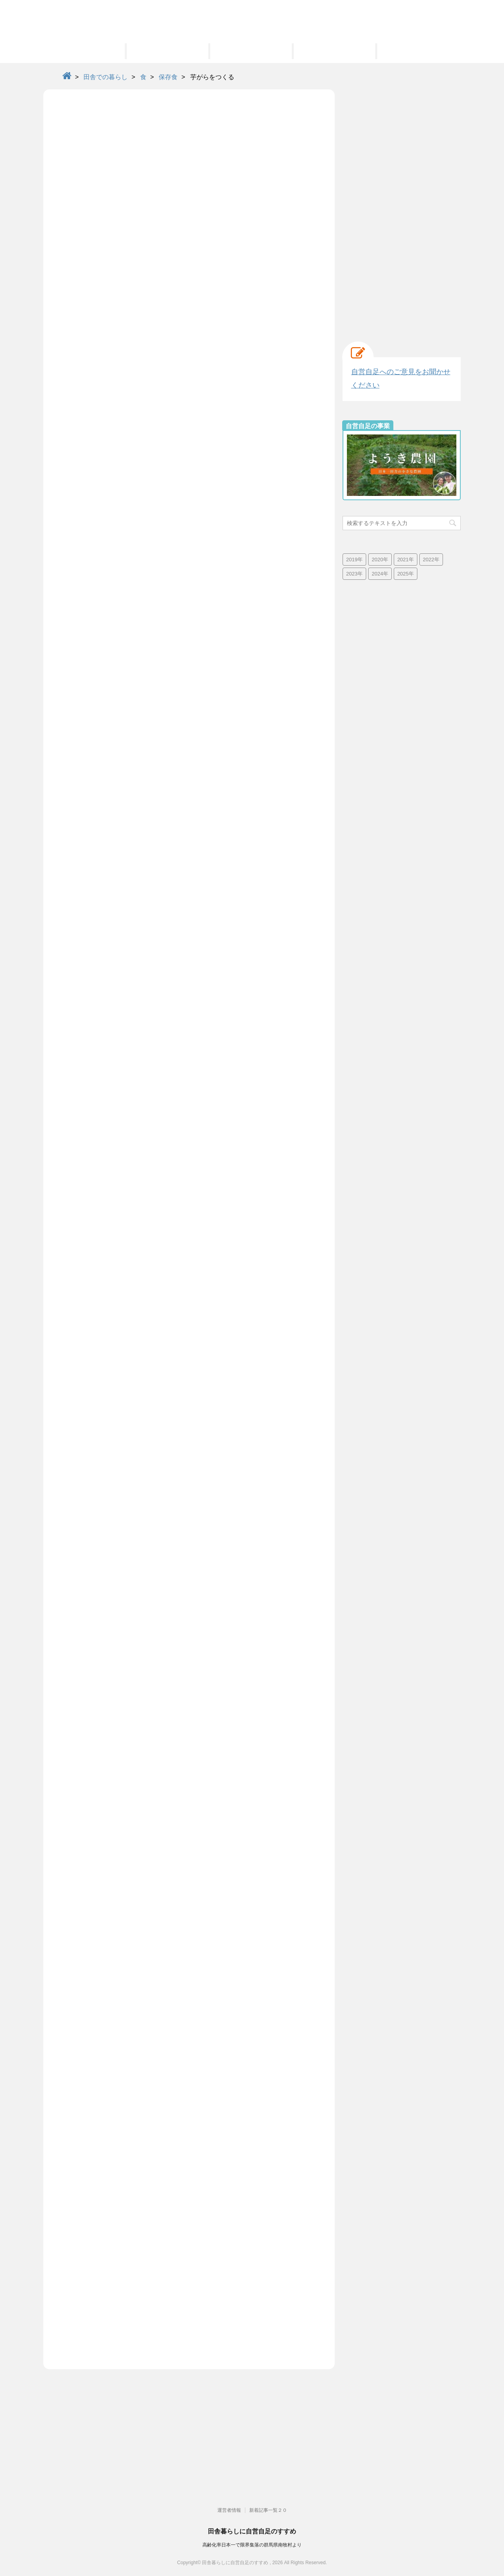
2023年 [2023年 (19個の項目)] (354, 574)
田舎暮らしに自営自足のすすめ (252, 2531)
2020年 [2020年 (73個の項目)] (380, 559)
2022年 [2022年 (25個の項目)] (431, 559)
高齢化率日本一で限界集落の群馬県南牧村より (252, 2545)
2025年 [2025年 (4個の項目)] (405, 574)
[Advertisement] (402, 207)
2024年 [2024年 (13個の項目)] (380, 574)
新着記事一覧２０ (268, 2510)
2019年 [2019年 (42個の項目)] (354, 559)
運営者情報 (229, 2510)
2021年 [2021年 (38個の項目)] (405, 559)
